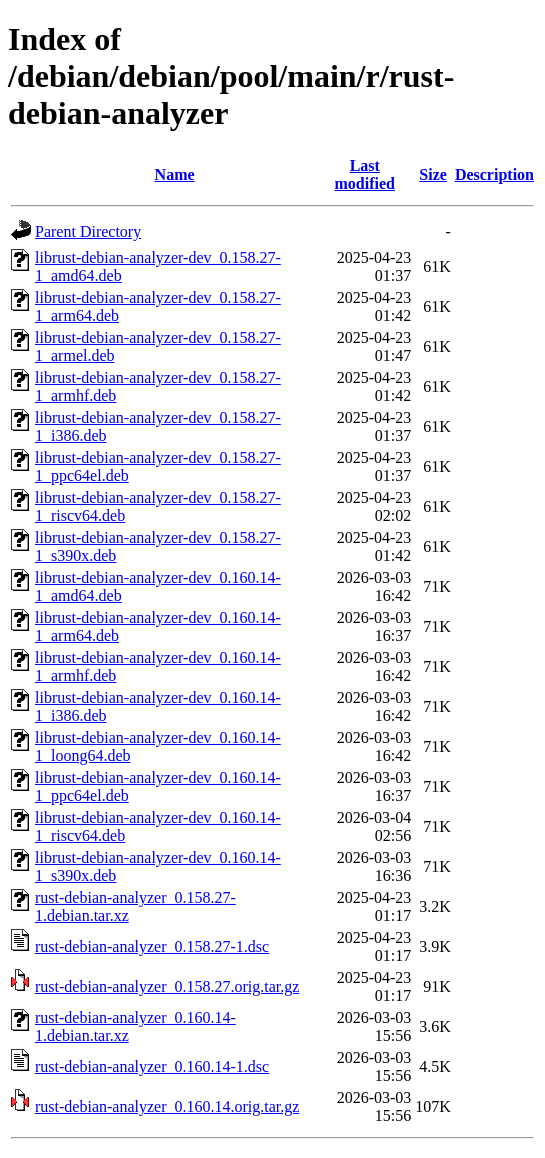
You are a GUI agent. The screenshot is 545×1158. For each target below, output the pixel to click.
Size (433, 174)
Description (494, 174)
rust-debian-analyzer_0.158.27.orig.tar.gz (167, 986)
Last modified (365, 174)
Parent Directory (88, 231)
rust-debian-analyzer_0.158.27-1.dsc (152, 946)
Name (175, 174)
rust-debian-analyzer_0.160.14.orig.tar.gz (167, 1106)
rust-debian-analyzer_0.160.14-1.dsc (152, 1066)
